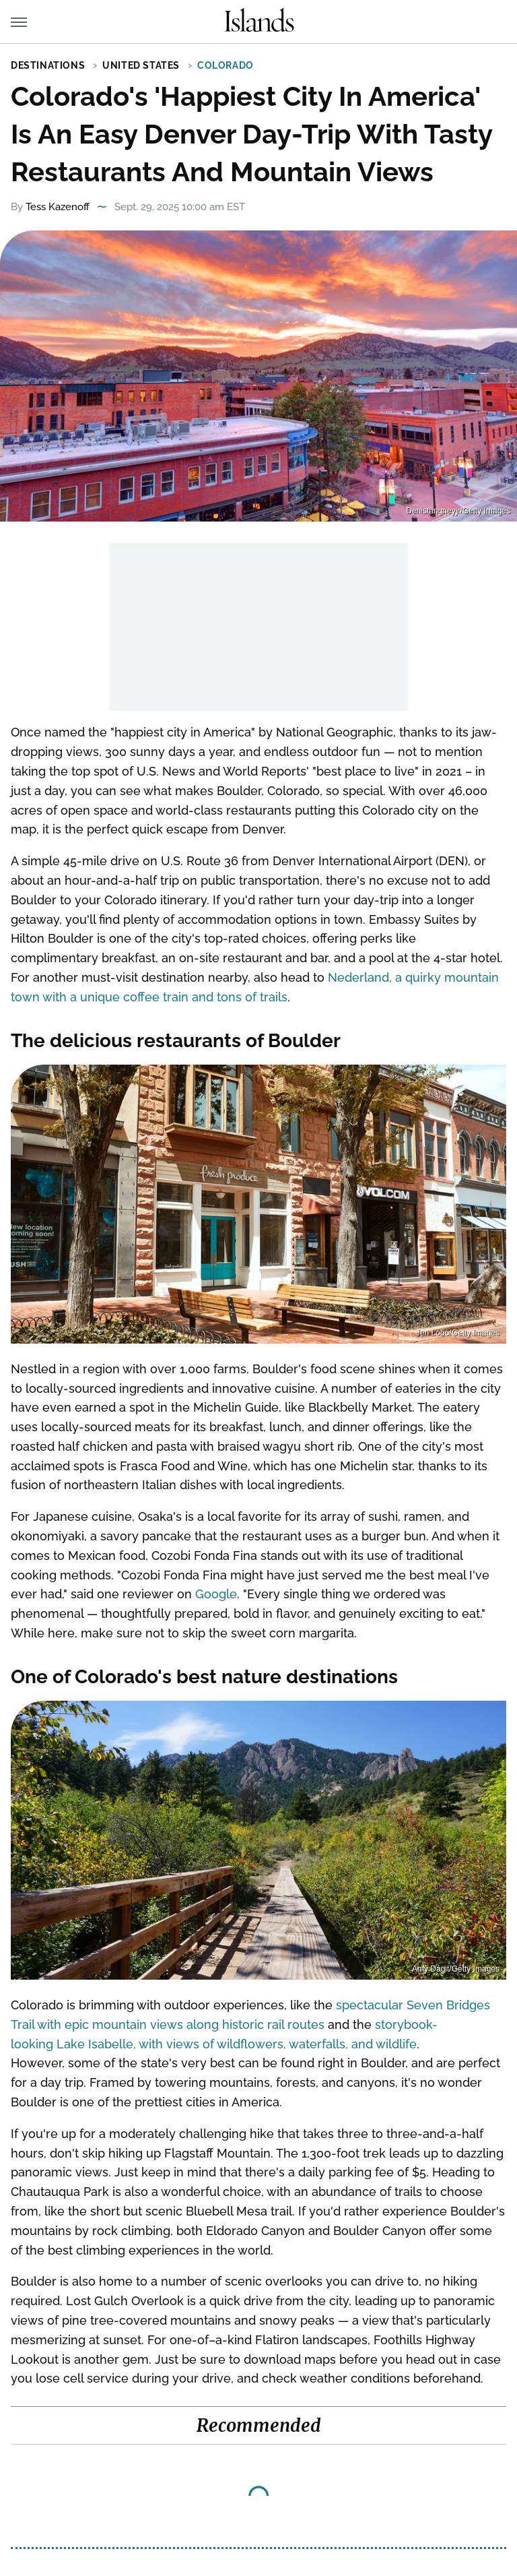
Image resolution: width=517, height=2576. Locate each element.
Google (216, 1594)
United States (141, 65)
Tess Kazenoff (58, 207)
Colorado (225, 65)
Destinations (48, 65)
